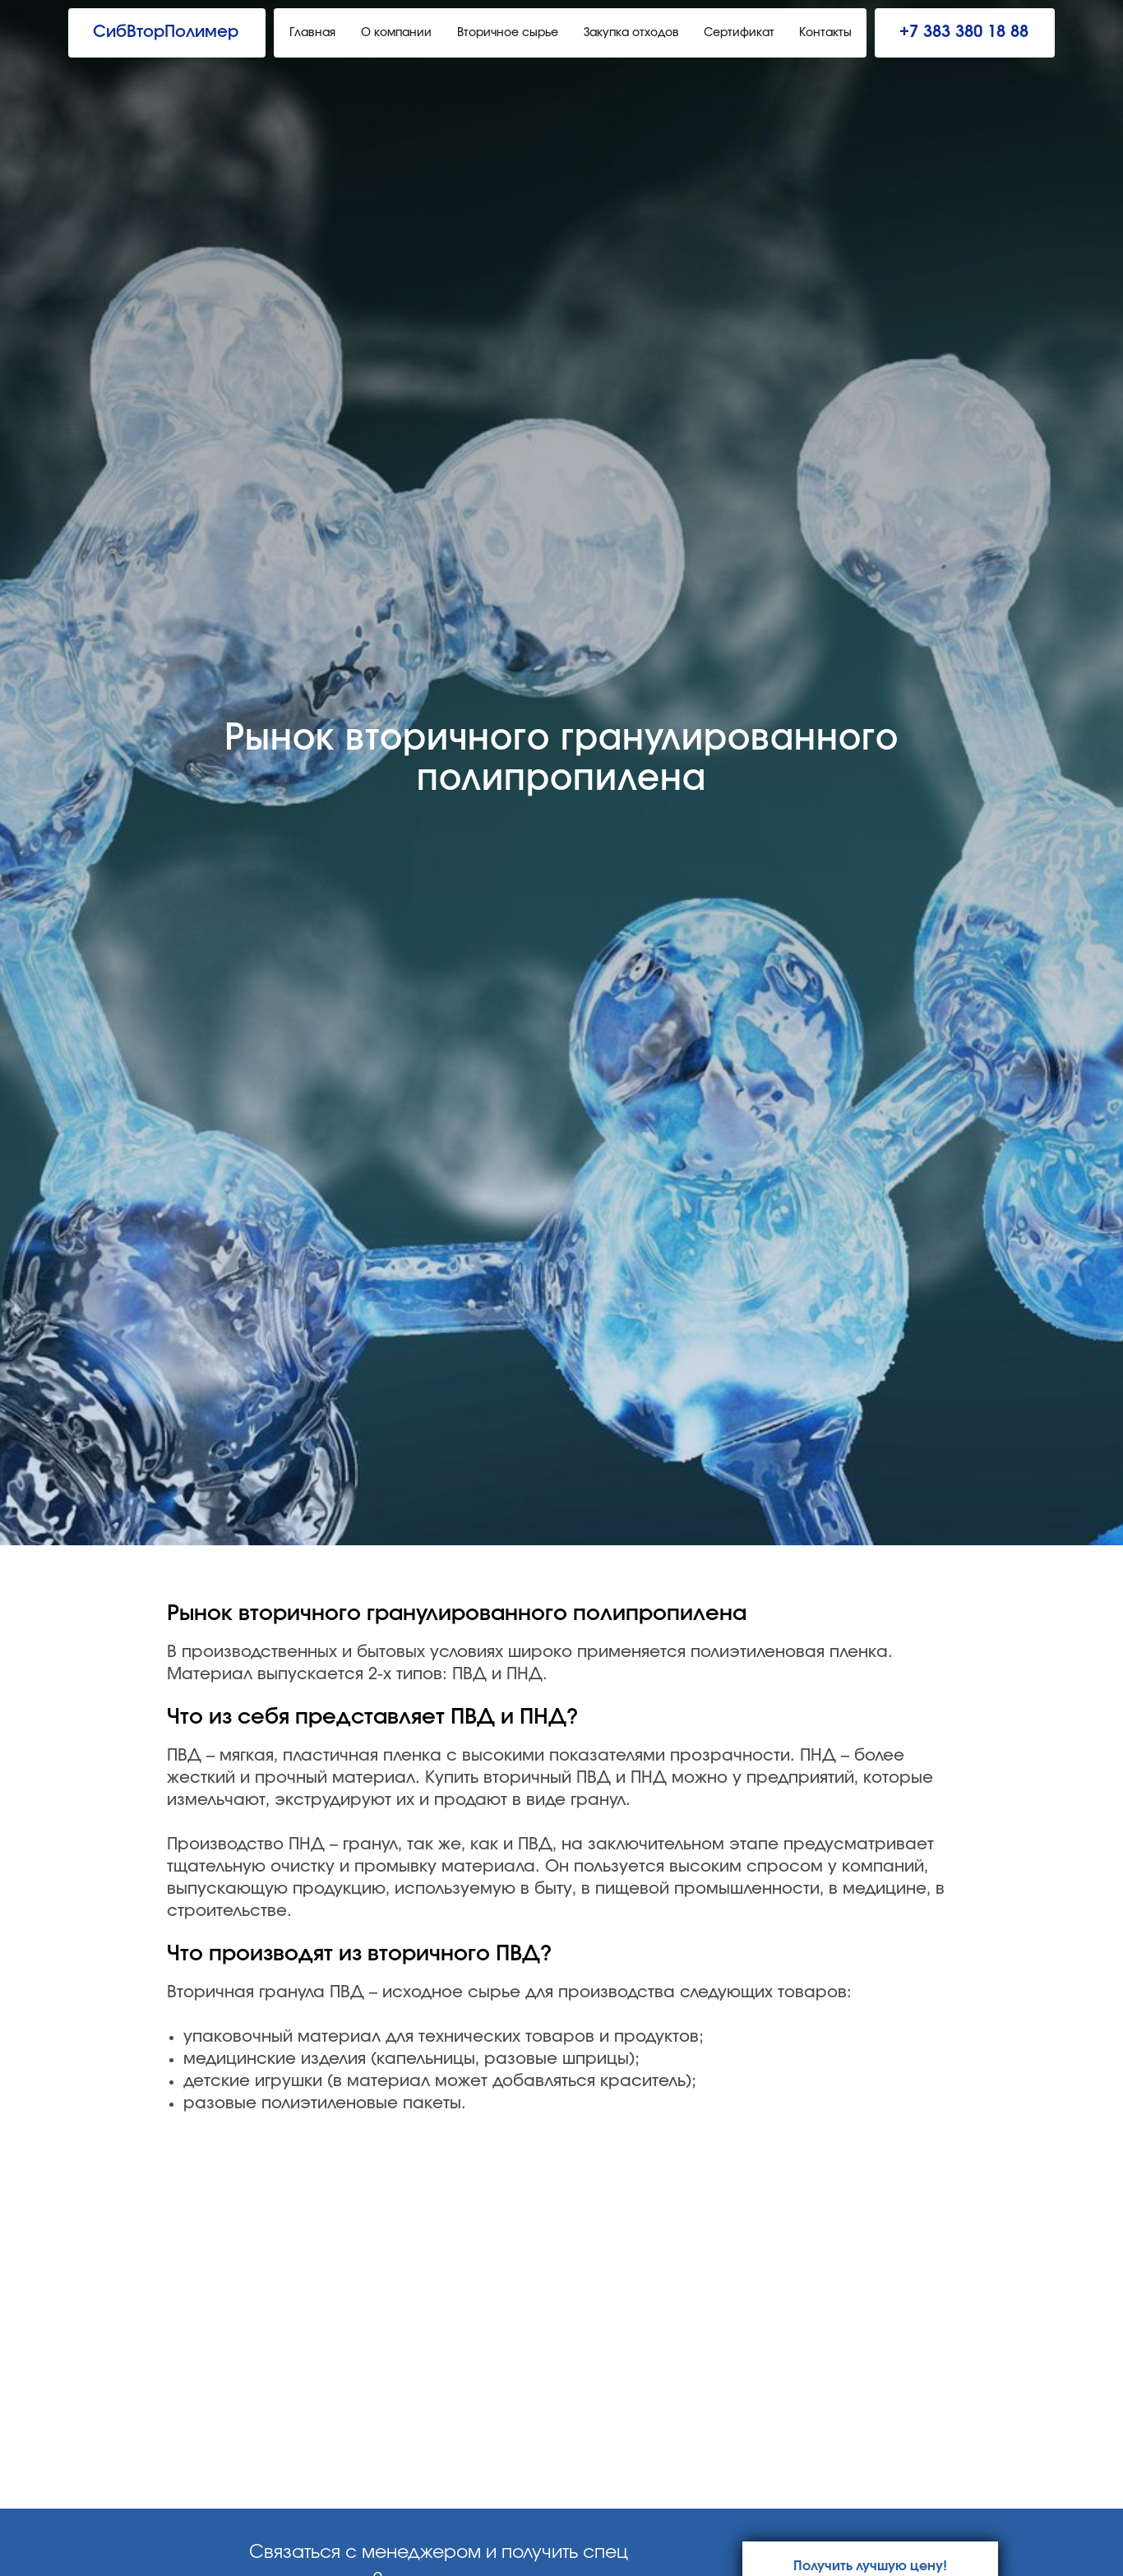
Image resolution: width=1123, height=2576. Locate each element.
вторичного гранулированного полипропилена (492, 1613)
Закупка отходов (631, 33)
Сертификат (739, 33)
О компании (396, 33)
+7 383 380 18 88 (963, 32)
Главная (312, 33)
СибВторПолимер (165, 32)
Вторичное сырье (507, 33)
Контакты (825, 33)
